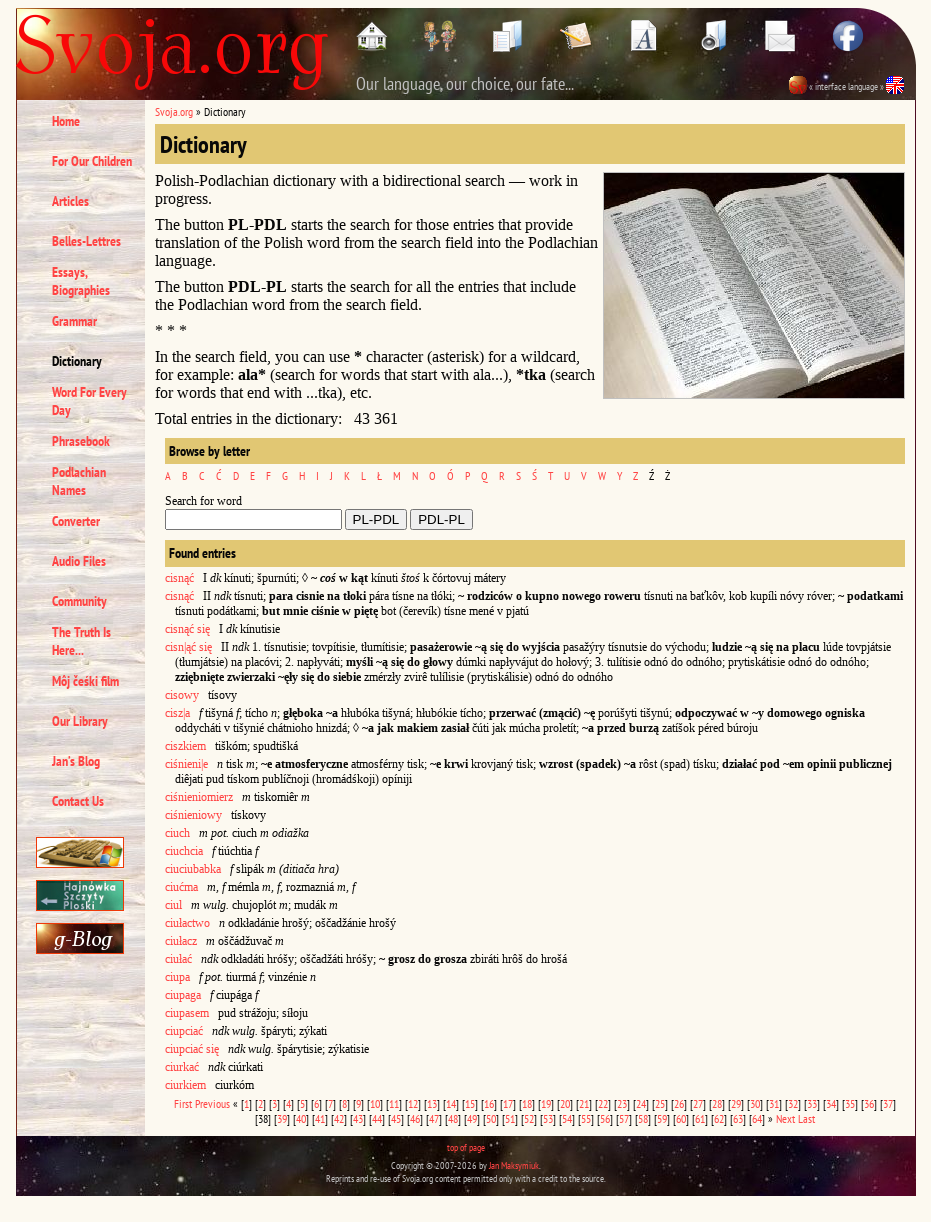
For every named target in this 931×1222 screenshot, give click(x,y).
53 (548, 1118)
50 (491, 1118)
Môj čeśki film (85, 681)
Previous (212, 1103)
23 (622, 1103)
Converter (76, 521)
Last (806, 1118)
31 (774, 1103)
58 (643, 1118)
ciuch (177, 833)
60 (681, 1118)
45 (396, 1118)
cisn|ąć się (188, 647)
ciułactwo (187, 923)
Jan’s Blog (76, 761)
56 (605, 1118)
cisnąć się (187, 629)
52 (529, 1118)
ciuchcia (184, 851)
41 (320, 1118)
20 (565, 1103)
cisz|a (177, 713)
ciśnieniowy (193, 815)
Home (66, 121)
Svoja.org (174, 111)
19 (546, 1103)
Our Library (80, 721)
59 (662, 1118)
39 (282, 1118)
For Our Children (92, 161)
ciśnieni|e (186, 764)
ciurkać (182, 1067)
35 (850, 1103)
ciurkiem (185, 1085)
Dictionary (77, 361)
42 (339, 1118)
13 (432, 1103)
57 (624, 1118)
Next (785, 1118)
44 (377, 1118)
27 (698, 1103)
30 (755, 1103)
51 (510, 1118)
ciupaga (183, 995)
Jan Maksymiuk (514, 1165)
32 (793, 1103)
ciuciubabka (193, 869)
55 (586, 1118)
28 (717, 1103)
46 (415, 1118)
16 (489, 1103)
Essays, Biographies (81, 281)
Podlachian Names (79, 481)
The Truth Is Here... (81, 641)
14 (451, 1103)
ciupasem (187, 1013)
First (183, 1103)
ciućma (181, 887)
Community (79, 601)
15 (470, 1103)
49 (472, 1118)
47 (434, 1118)
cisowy (182, 695)
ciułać (178, 959)
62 (719, 1118)
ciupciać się (192, 1049)
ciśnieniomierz (199, 797)
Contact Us (78, 801)
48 (453, 1118)
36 (869, 1103)
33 (812, 1103)
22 (603, 1103)
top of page (466, 1147)
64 (757, 1118)
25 (660, 1103)
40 (301, 1118)
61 (700, 1118)
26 (679, 1103)
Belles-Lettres (86, 241)
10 (375, 1103)
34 (831, 1103)
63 (738, 1118)
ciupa (177, 977)
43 (358, 1118)
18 (527, 1103)
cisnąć (179, 578)
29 (736, 1103)
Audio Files (79, 561)
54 (567, 1118)
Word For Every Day (89, 401)
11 (394, 1103)
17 (508, 1103)
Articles (70, 201)
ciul (173, 905)
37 (888, 1103)
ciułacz (181, 941)
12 (413, 1103)
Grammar (74, 321)
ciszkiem (185, 746)
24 (641, 1103)
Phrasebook (81, 441)
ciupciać (184, 1031)
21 (584, 1103)
